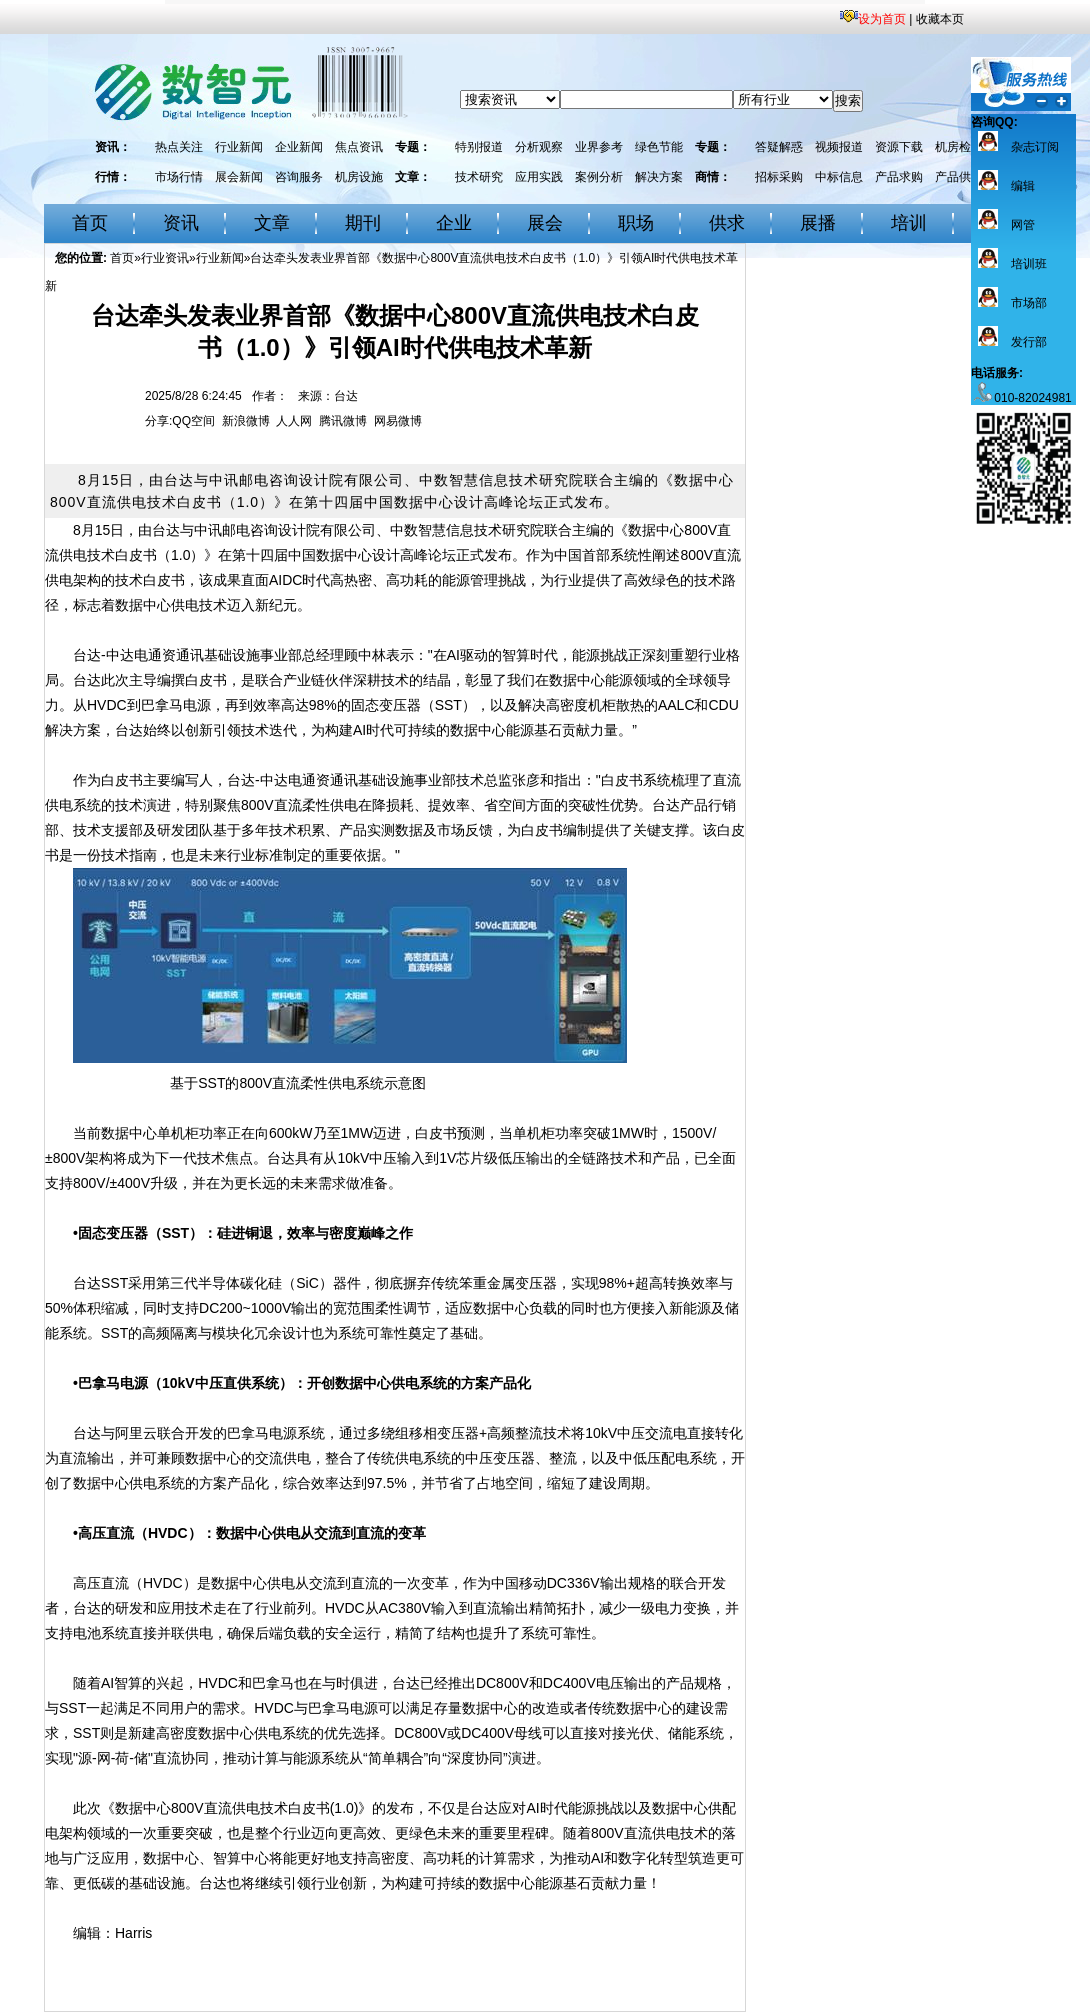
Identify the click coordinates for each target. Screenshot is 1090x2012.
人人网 (294, 421)
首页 (90, 223)
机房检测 (959, 147)
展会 (545, 223)
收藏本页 (940, 19)
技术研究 (479, 177)
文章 (272, 223)
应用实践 (539, 177)
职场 (636, 223)
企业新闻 (299, 147)
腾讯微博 (343, 421)
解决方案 (659, 177)
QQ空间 (193, 421)
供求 (727, 223)
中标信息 (839, 177)
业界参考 (599, 147)
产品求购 (899, 177)
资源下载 (899, 147)
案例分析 (599, 177)
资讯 (181, 223)
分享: (158, 421)
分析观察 (539, 147)
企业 (454, 223)
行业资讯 (165, 258)
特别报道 (479, 147)
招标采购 (779, 177)
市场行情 (179, 177)
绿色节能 (659, 147)
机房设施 (359, 177)
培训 (909, 223)
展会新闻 (239, 177)
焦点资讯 (359, 147)
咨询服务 (299, 177)
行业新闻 (239, 147)
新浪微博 (246, 421)
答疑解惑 (779, 147)
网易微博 (398, 421)
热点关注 (179, 147)
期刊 (363, 223)
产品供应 (959, 177)
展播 (818, 223)
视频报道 (839, 147)
